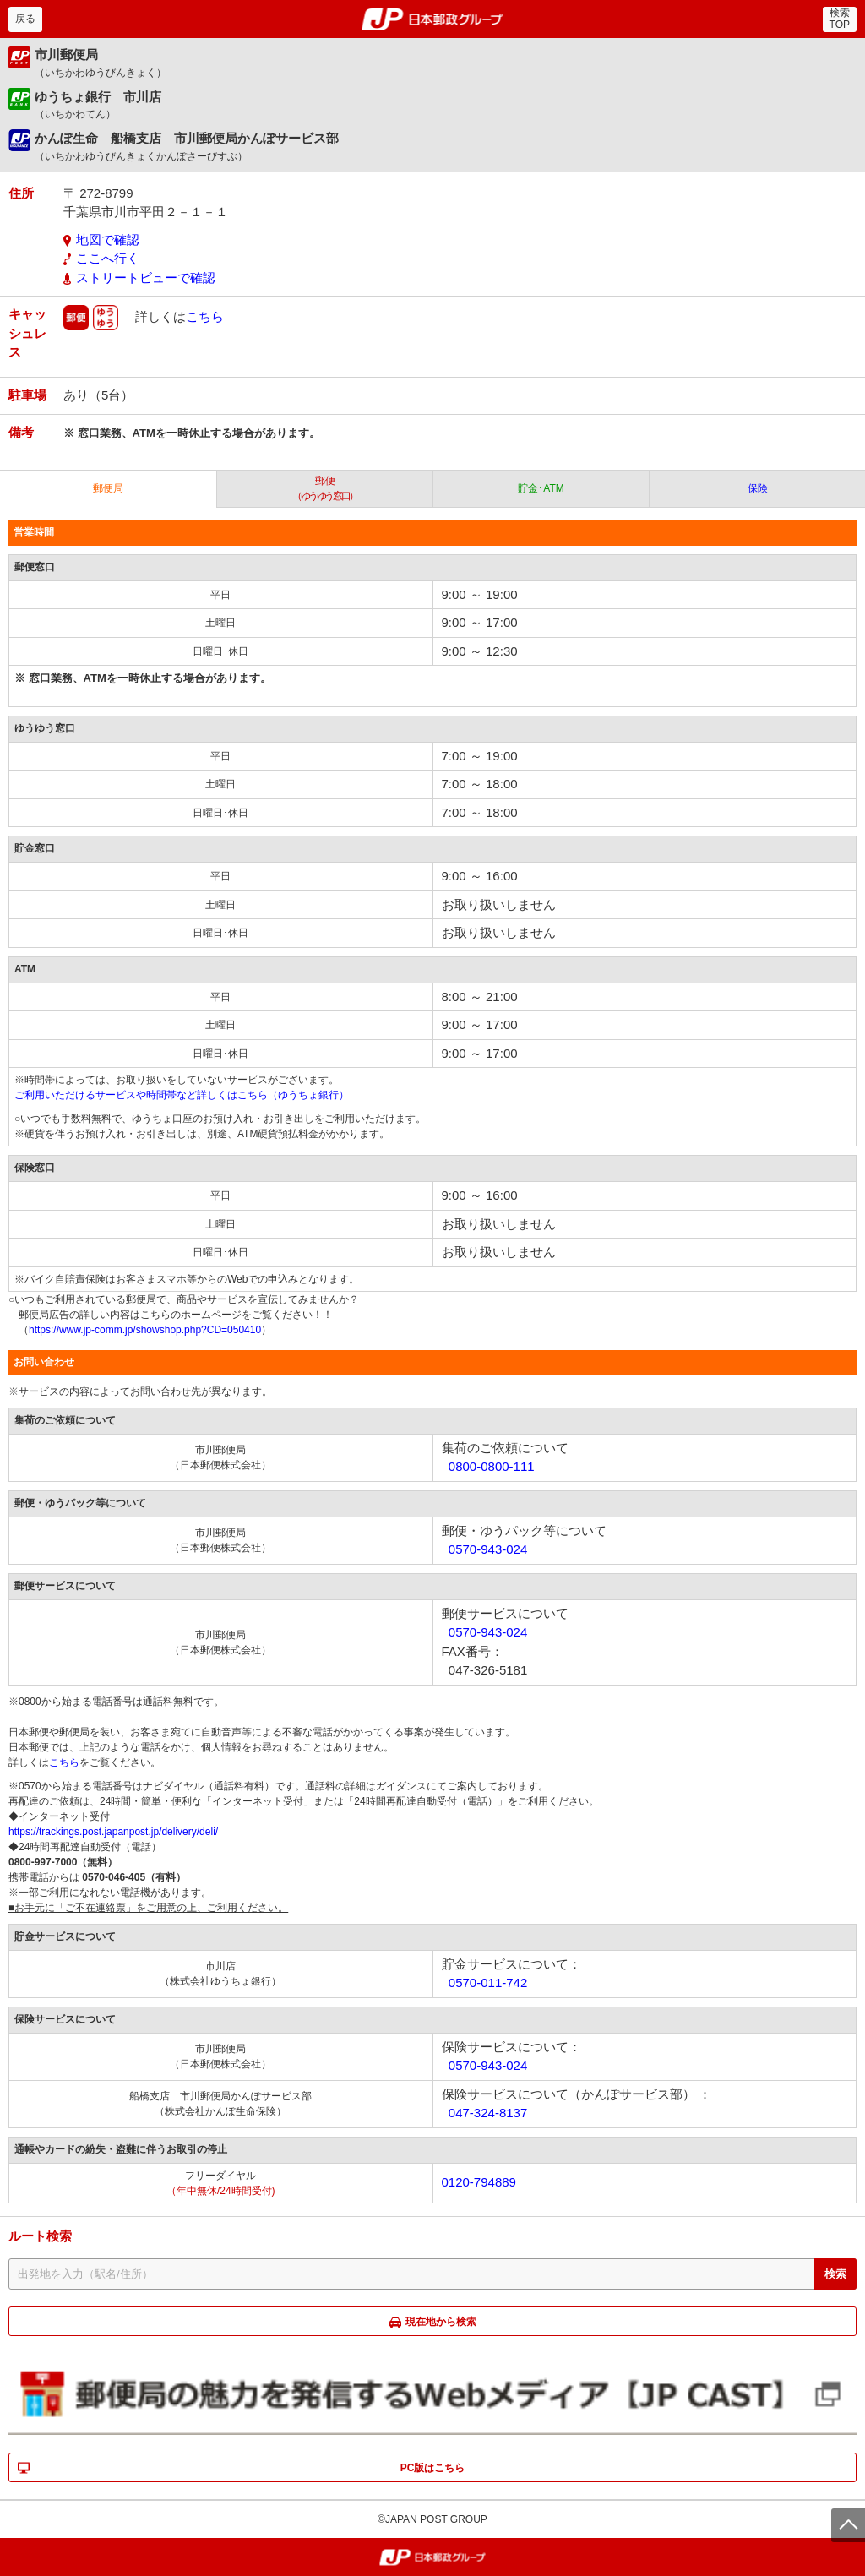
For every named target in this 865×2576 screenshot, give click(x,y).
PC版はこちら (432, 2468)
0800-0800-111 (492, 1466)
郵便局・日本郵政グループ (432, 19)
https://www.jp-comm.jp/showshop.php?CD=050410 (145, 1330)
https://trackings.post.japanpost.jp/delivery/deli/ (113, 1832)
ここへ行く (107, 258)
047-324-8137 (488, 2112)
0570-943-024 (488, 1549)
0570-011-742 (488, 1982)
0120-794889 (479, 2182)
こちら (205, 316)
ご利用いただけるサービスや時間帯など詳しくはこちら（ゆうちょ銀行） (181, 1095)
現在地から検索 (440, 2322)
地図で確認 (107, 239)
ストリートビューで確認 (145, 277)
